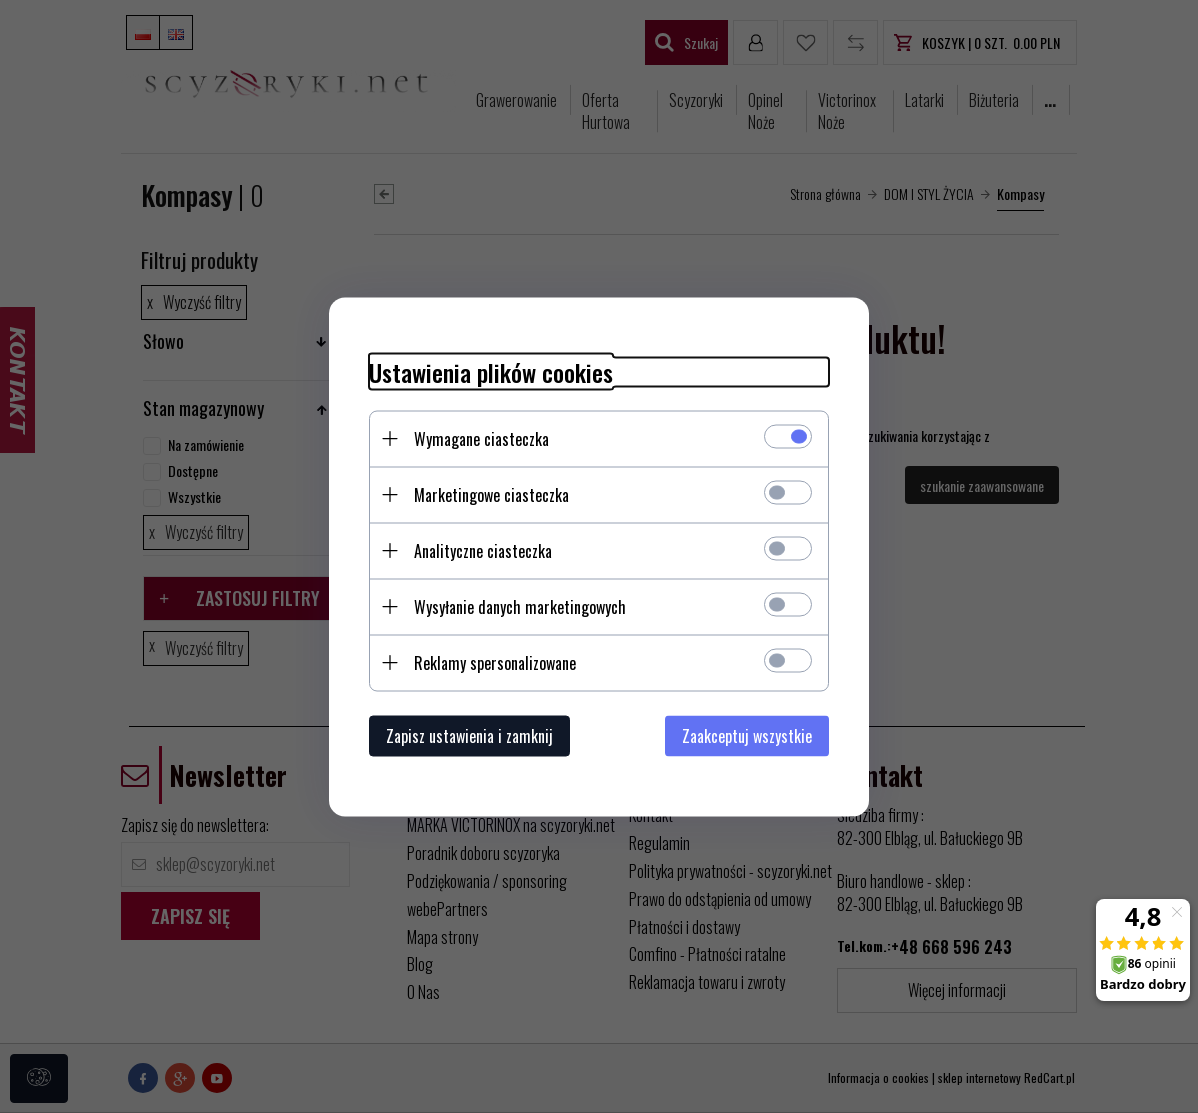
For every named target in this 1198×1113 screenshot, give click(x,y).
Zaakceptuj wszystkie (747, 735)
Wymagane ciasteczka (481, 438)
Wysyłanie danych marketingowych (520, 606)
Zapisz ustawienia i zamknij (469, 735)
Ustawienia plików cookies (491, 371)
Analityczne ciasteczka (483, 550)
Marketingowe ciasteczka (491, 494)
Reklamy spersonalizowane (495, 662)
